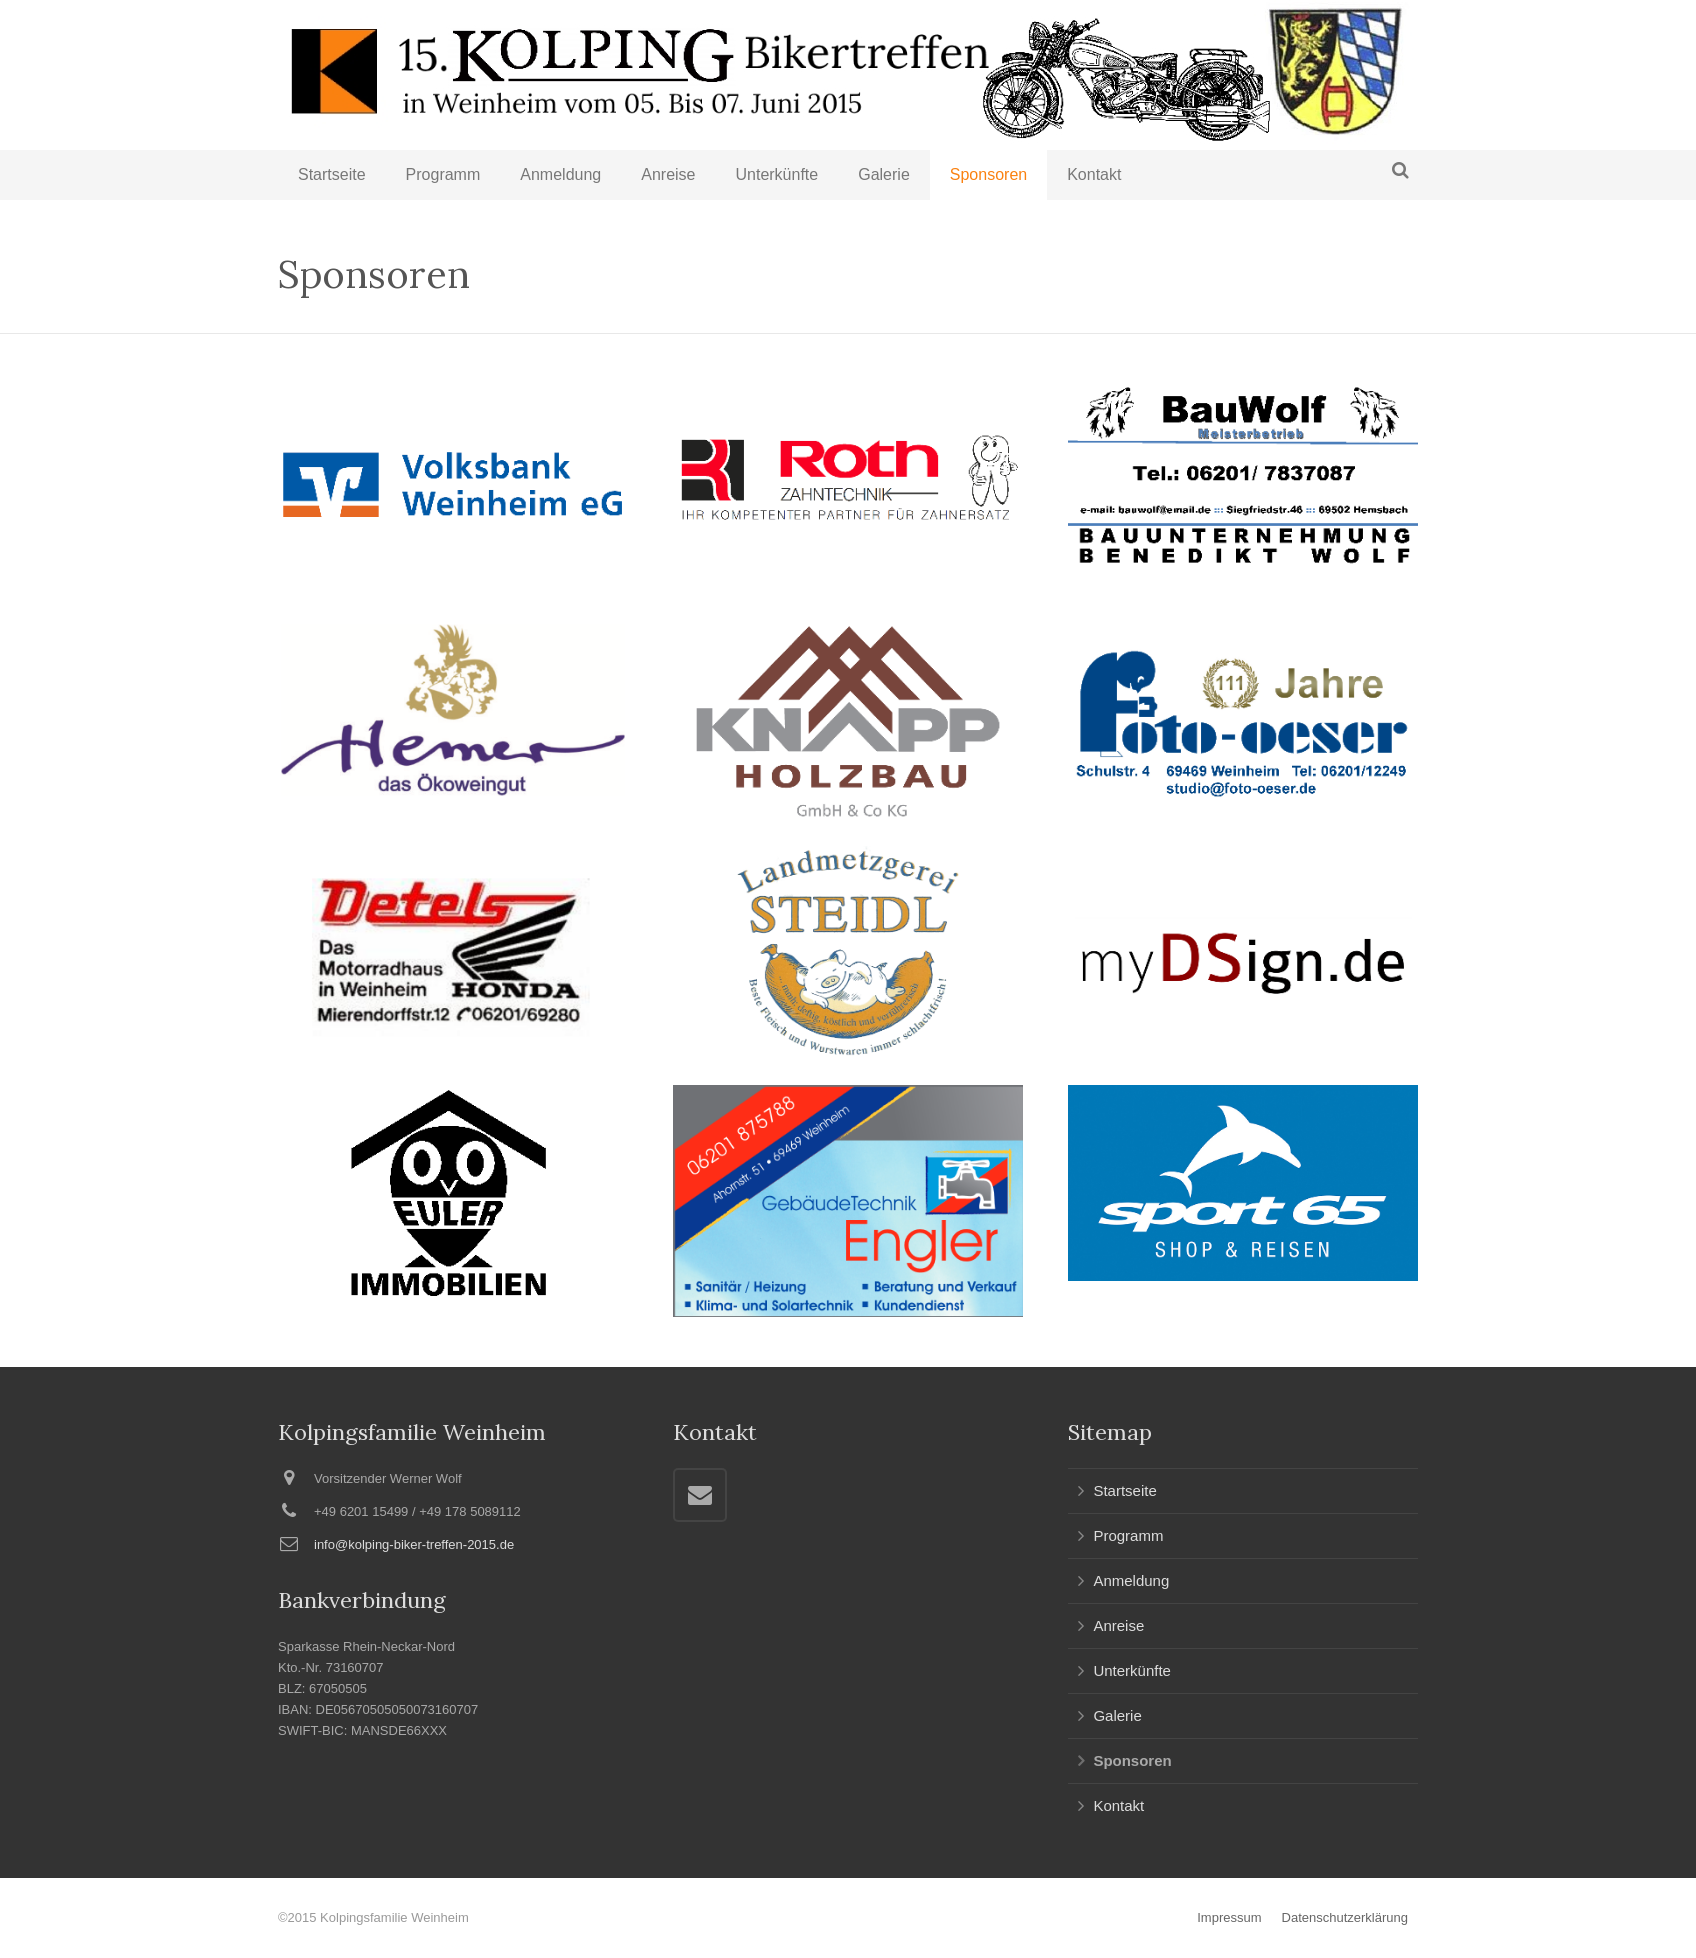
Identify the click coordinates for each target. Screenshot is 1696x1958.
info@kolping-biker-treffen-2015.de (414, 1544)
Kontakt (1118, 1805)
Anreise (1118, 1625)
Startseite (1124, 1490)
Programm (1128, 1535)
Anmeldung (1131, 1580)
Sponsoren (1132, 1760)
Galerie (1117, 1715)
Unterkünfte (1132, 1670)
